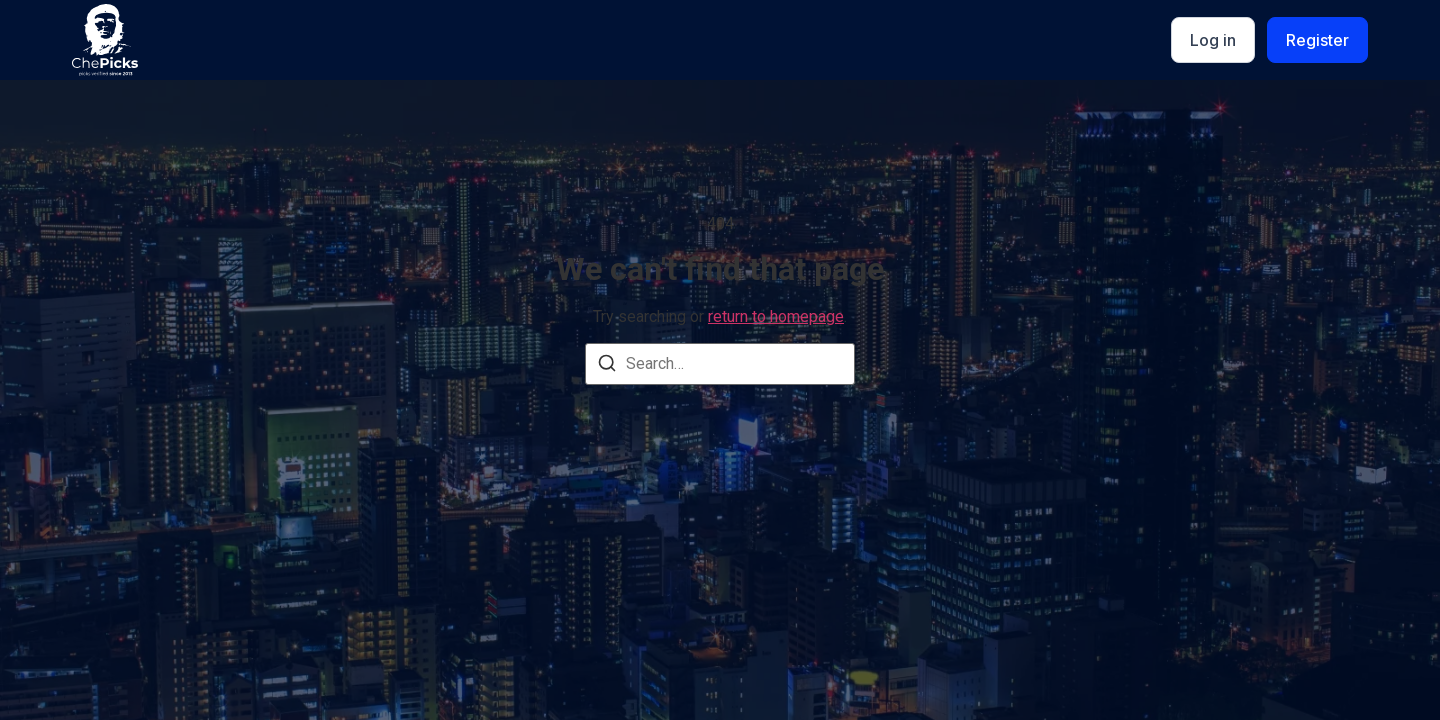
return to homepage (776, 316)
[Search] (607, 366)
